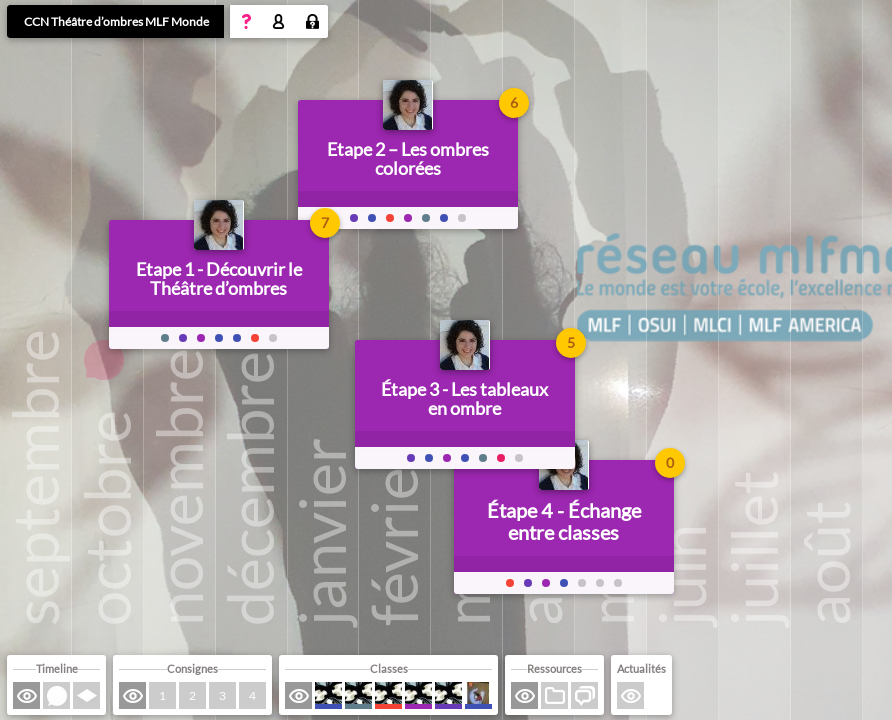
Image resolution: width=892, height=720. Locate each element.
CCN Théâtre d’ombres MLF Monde (116, 21)
